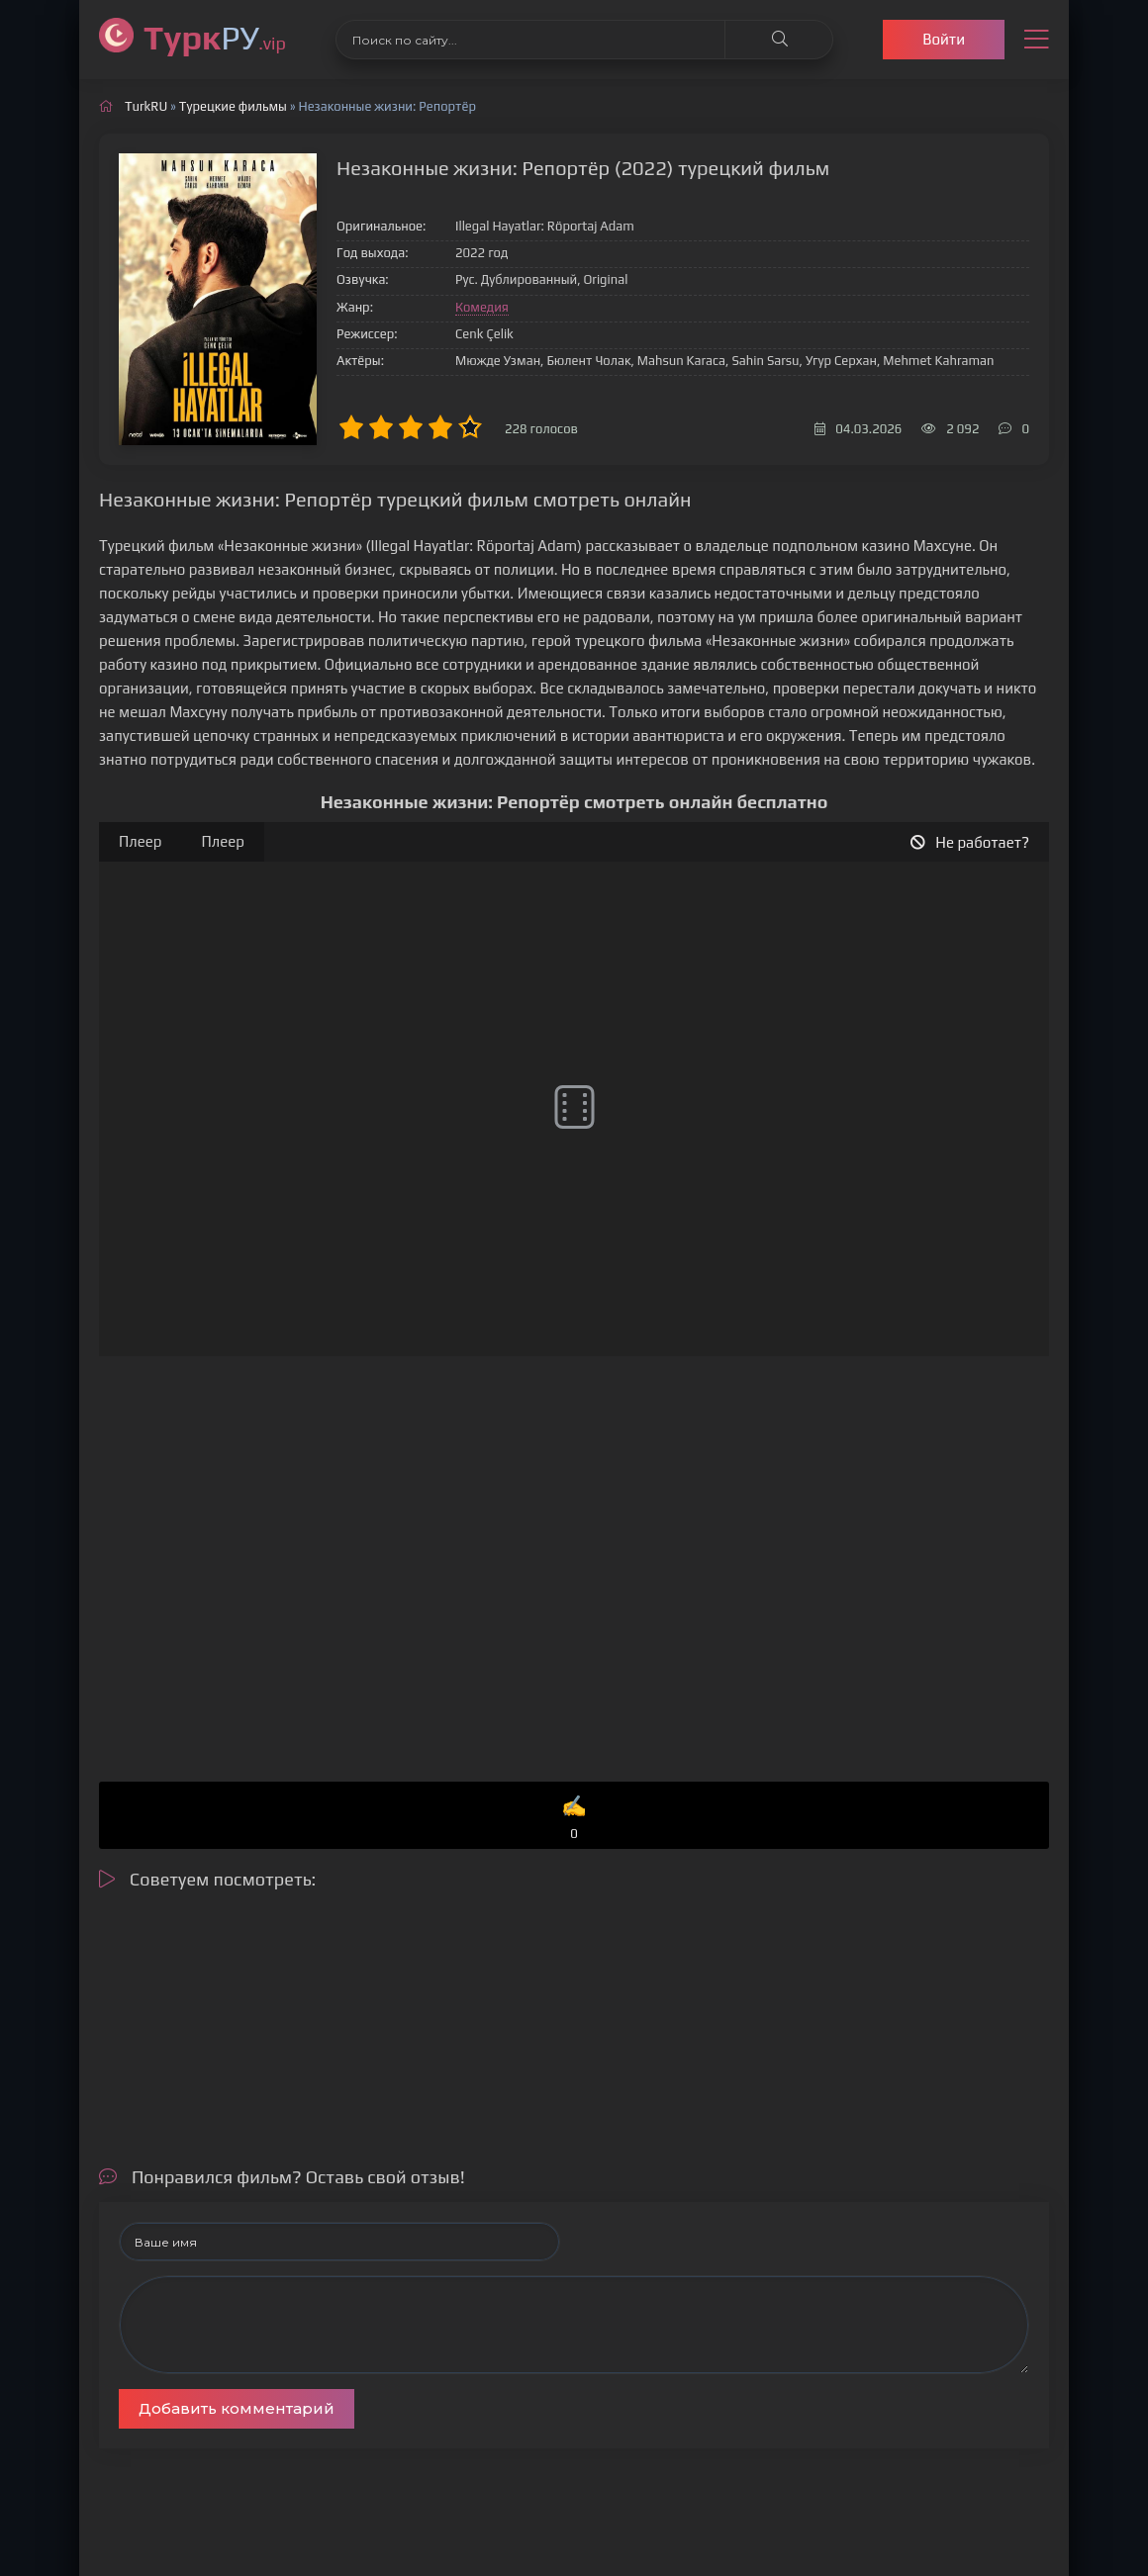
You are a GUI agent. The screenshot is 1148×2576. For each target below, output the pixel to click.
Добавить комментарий (237, 2408)
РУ (215, 37)
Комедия (482, 307)
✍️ (574, 1819)
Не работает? (969, 842)
